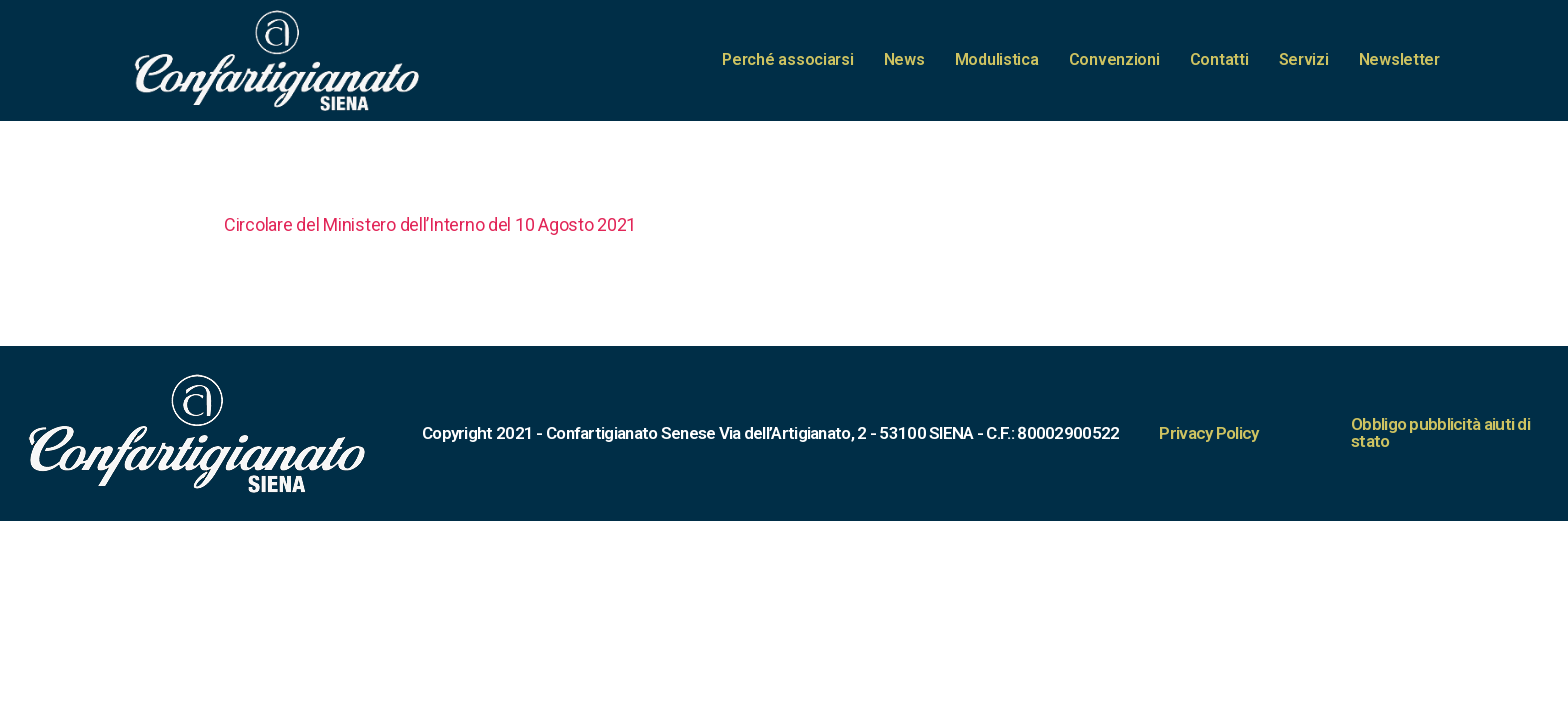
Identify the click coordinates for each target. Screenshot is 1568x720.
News (904, 59)
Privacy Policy (1208, 433)
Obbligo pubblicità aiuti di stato (1440, 432)
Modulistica (997, 59)
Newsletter (1399, 59)
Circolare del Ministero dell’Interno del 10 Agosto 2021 (430, 224)
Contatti (1219, 59)
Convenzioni (1114, 59)
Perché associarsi (787, 59)
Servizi (1304, 59)
